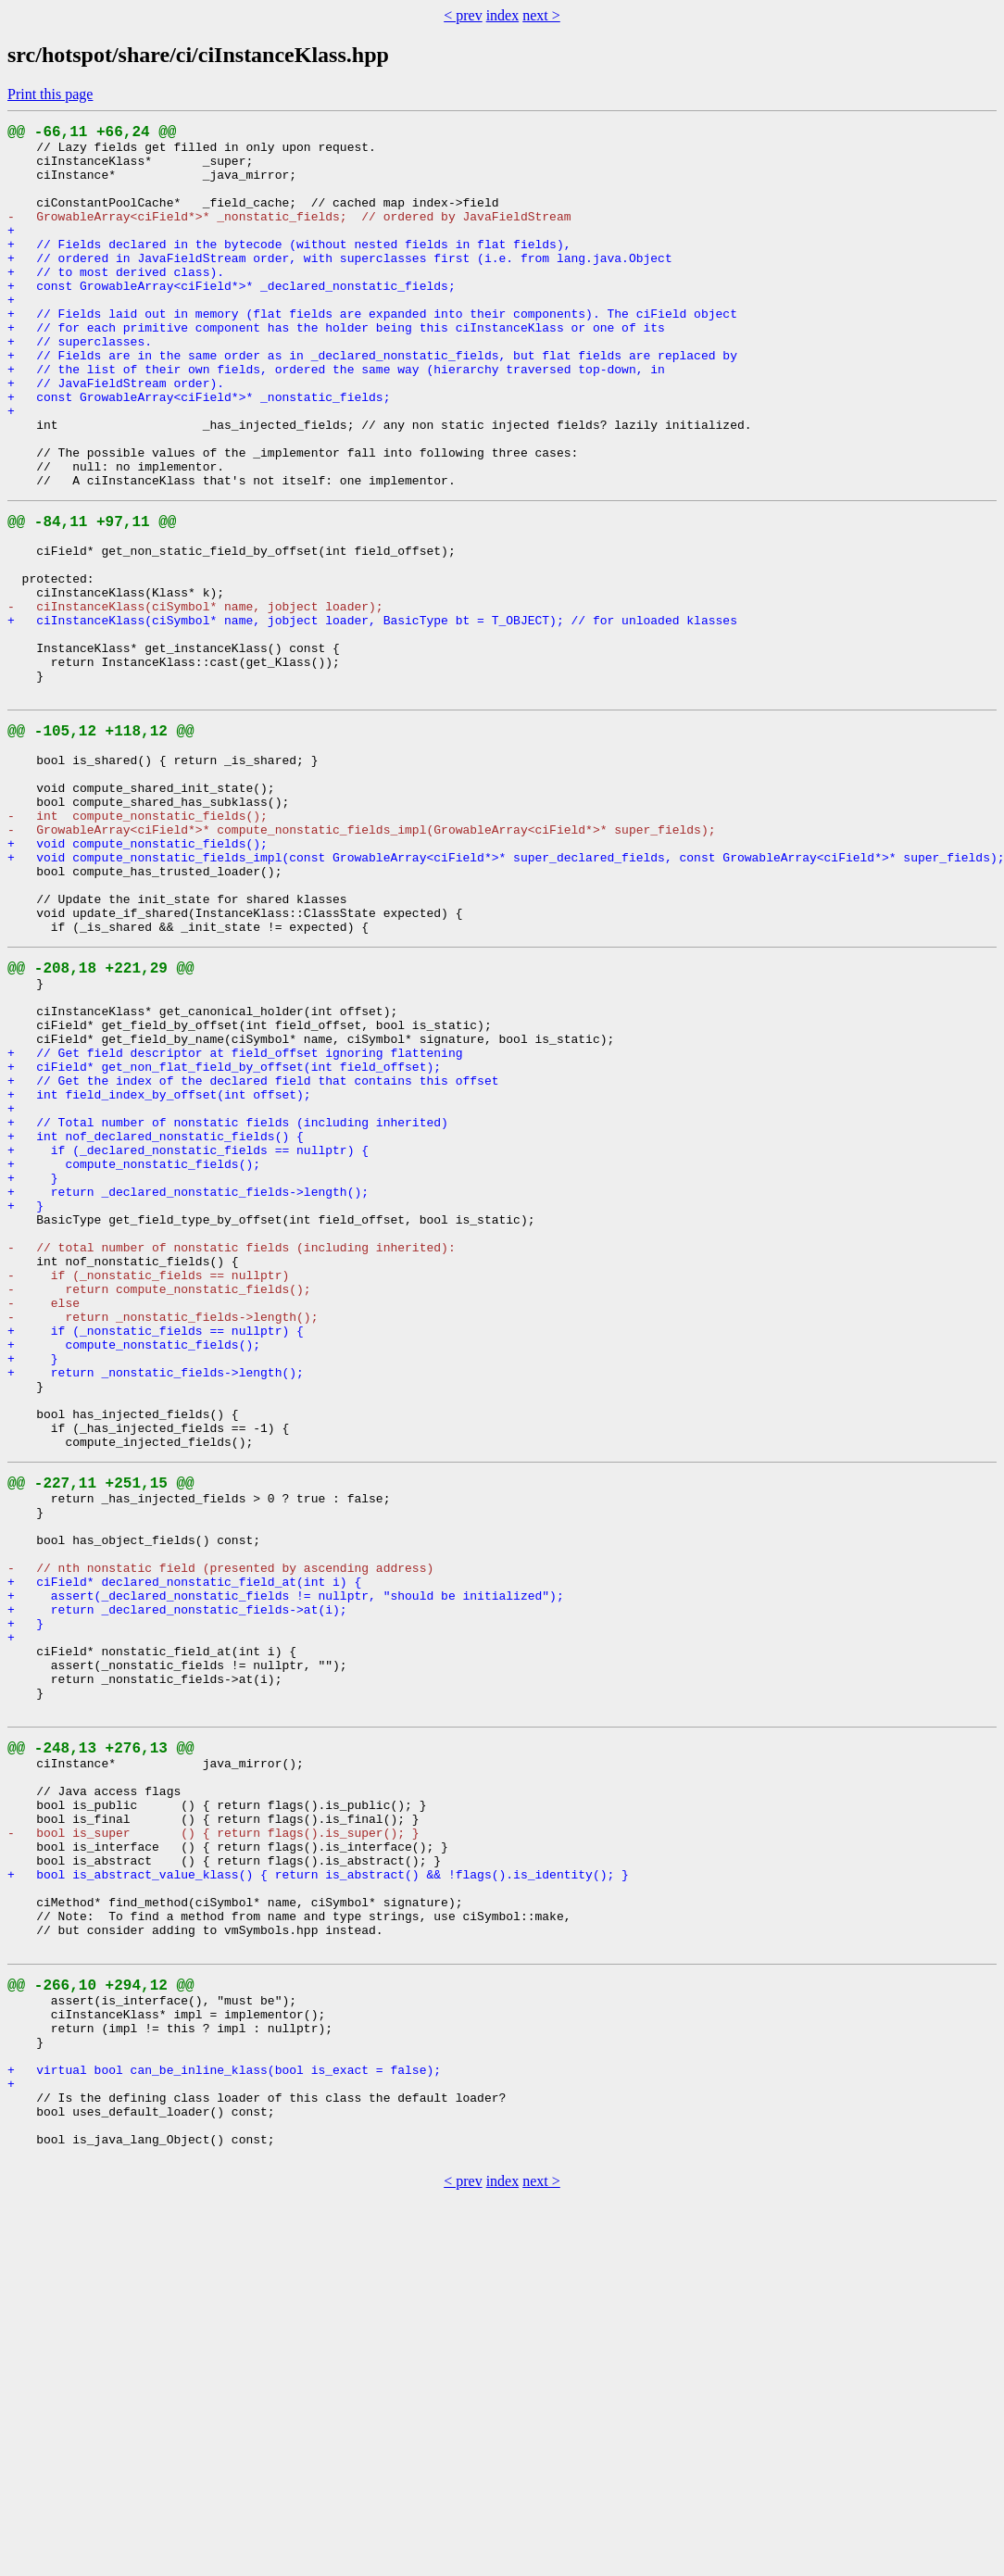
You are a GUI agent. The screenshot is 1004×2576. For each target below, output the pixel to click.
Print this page (50, 94)
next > (541, 15)
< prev (463, 15)
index (503, 15)
